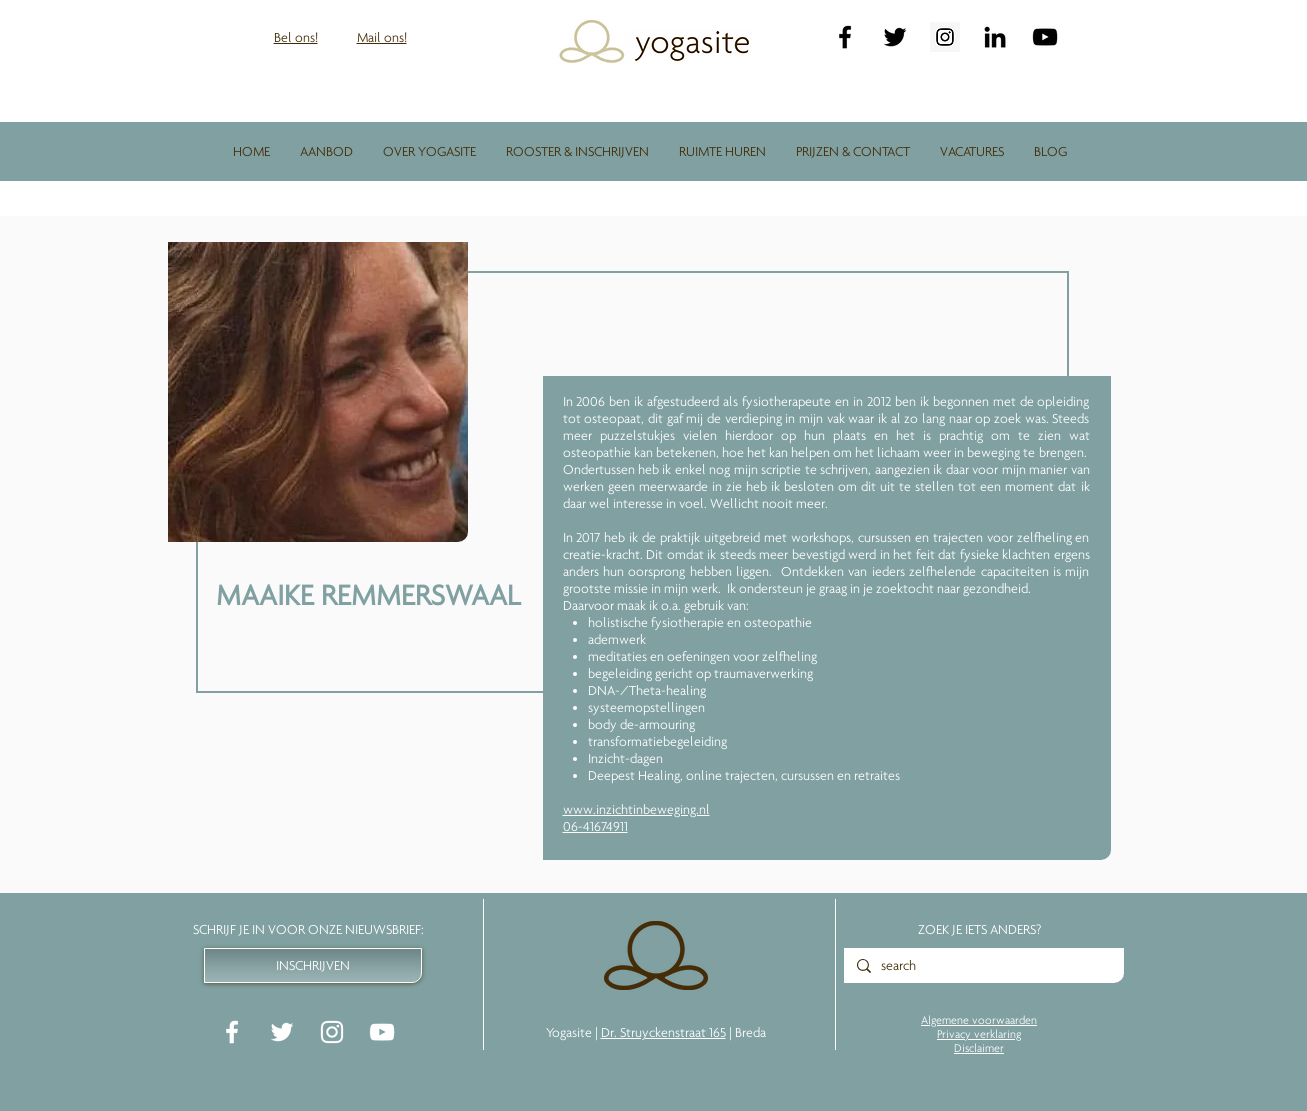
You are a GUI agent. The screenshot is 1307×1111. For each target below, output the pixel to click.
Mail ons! (382, 37)
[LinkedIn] (995, 37)
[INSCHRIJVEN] (313, 965)
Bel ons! (296, 37)
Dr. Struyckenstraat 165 (663, 1032)
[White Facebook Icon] (232, 1032)
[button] (326, 151)
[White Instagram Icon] (332, 1032)
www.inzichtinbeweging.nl (636, 809)
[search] (981, 966)
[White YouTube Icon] (382, 1032)
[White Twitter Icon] (282, 1032)
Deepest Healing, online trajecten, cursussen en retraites (744, 775)
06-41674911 (595, 826)
